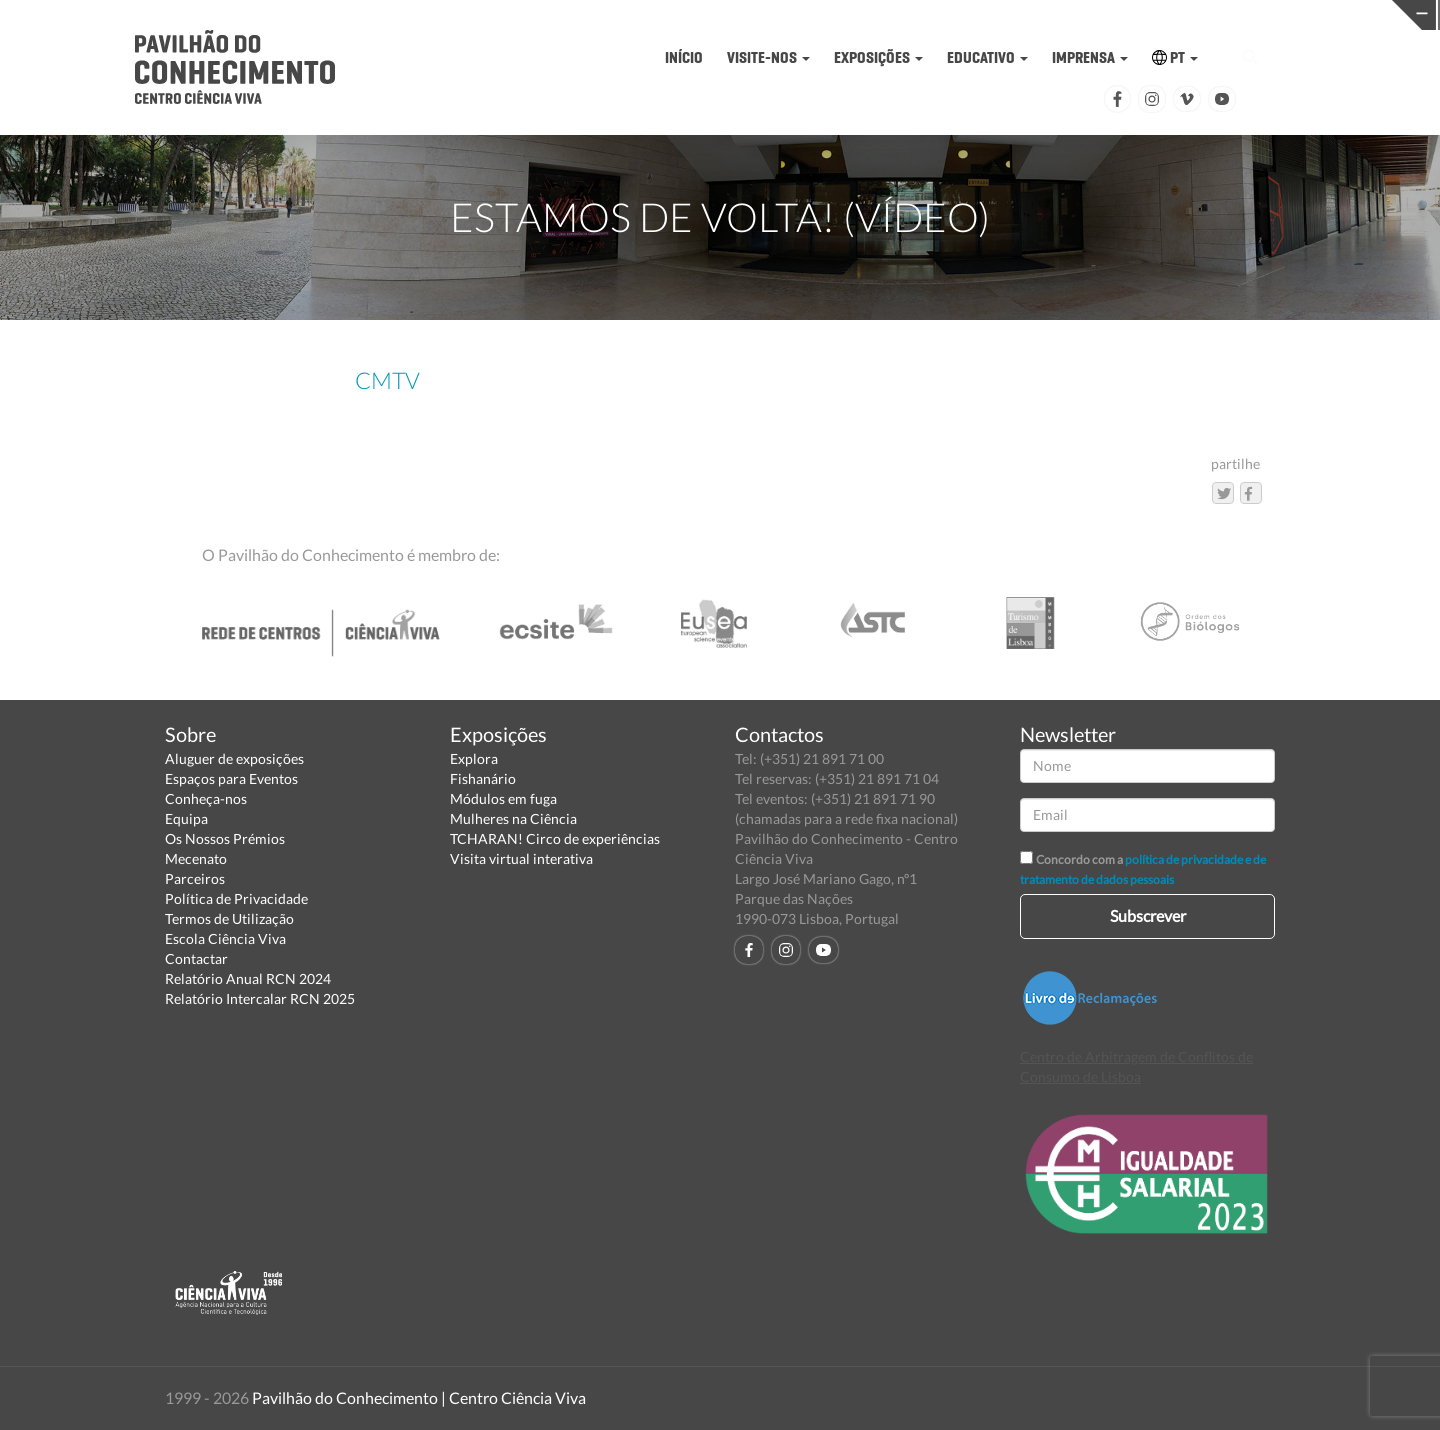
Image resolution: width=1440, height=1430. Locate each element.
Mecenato (196, 858)
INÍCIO (684, 57)
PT (1175, 57)
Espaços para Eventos (231, 778)
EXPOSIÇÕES (878, 57)
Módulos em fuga (503, 798)
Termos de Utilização (229, 918)
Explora (474, 758)
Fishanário (483, 778)
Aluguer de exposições (234, 758)
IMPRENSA (1090, 57)
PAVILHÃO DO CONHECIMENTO (659, 15)
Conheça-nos (206, 798)
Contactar (196, 958)
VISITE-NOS (768, 57)
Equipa (186, 818)
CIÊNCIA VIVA (971, 13)
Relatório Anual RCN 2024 (248, 978)
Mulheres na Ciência (513, 818)
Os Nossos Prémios (225, 838)
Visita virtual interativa (521, 858)
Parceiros (195, 878)
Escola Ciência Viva (225, 938)
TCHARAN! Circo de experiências (555, 838)
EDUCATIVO (987, 57)
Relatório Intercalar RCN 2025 (260, 998)
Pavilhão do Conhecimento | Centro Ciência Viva (419, 1397)
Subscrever (1148, 915)
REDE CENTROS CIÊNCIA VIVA (1283, 13)
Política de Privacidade (236, 898)
